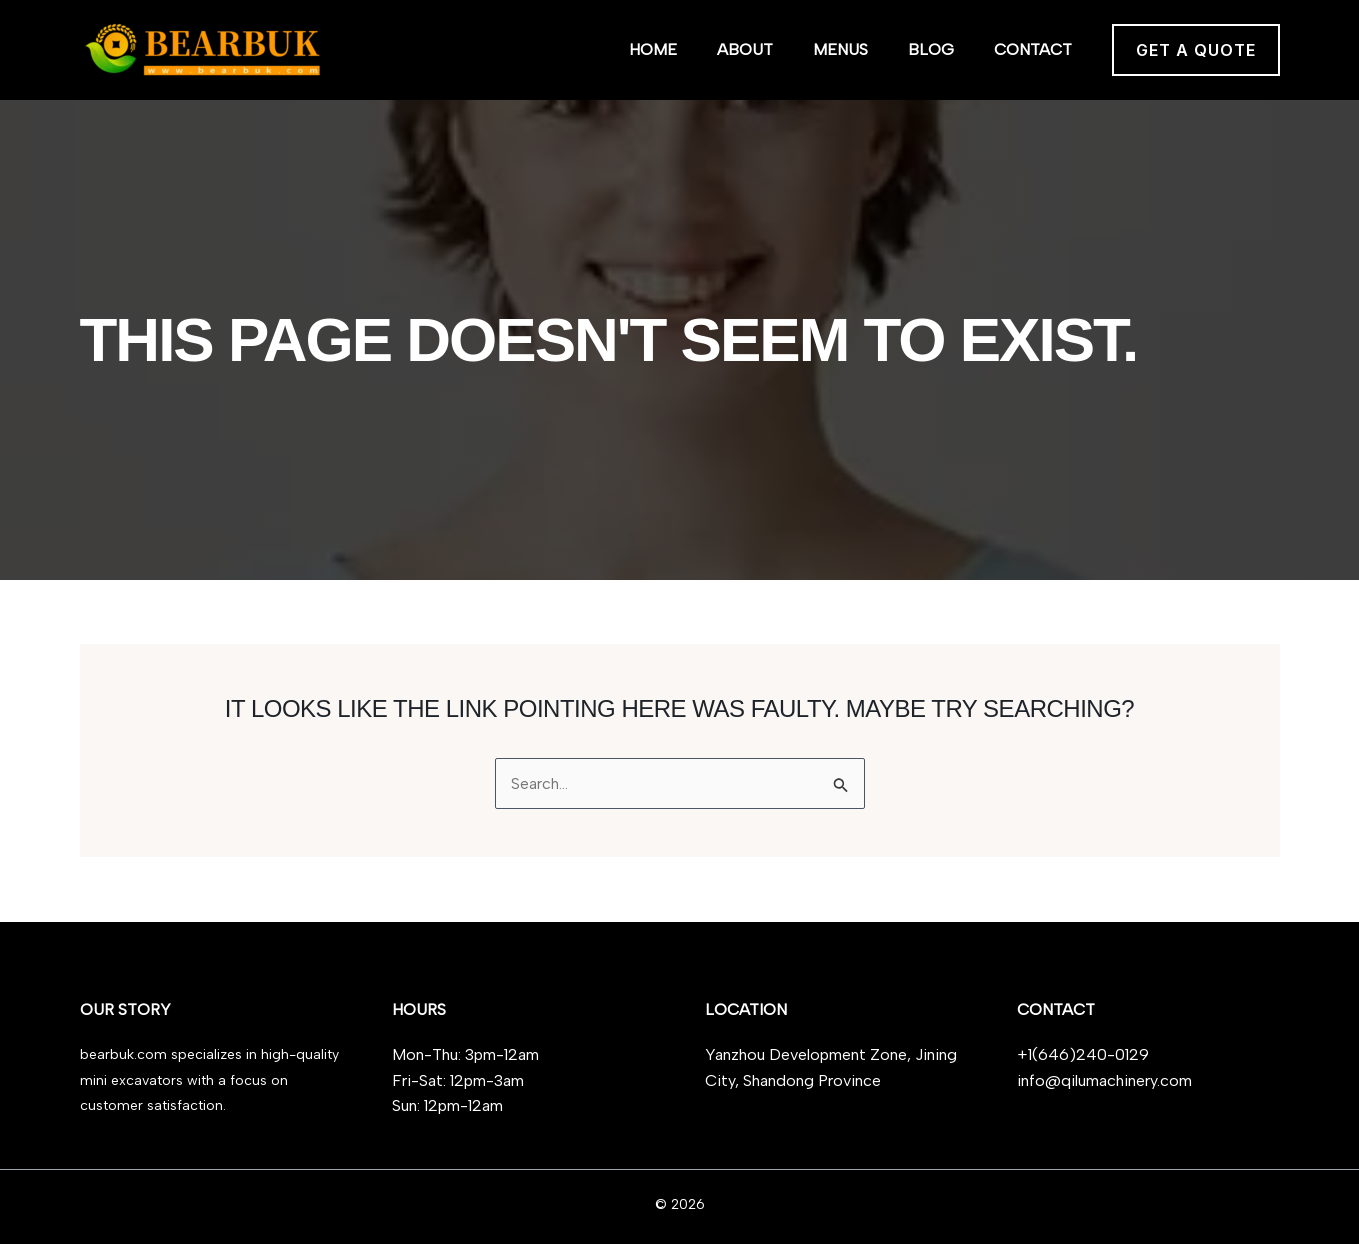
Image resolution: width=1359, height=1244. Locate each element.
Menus (840, 49)
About (745, 49)
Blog (931, 49)
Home (653, 49)
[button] (1196, 50)
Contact (1033, 49)
